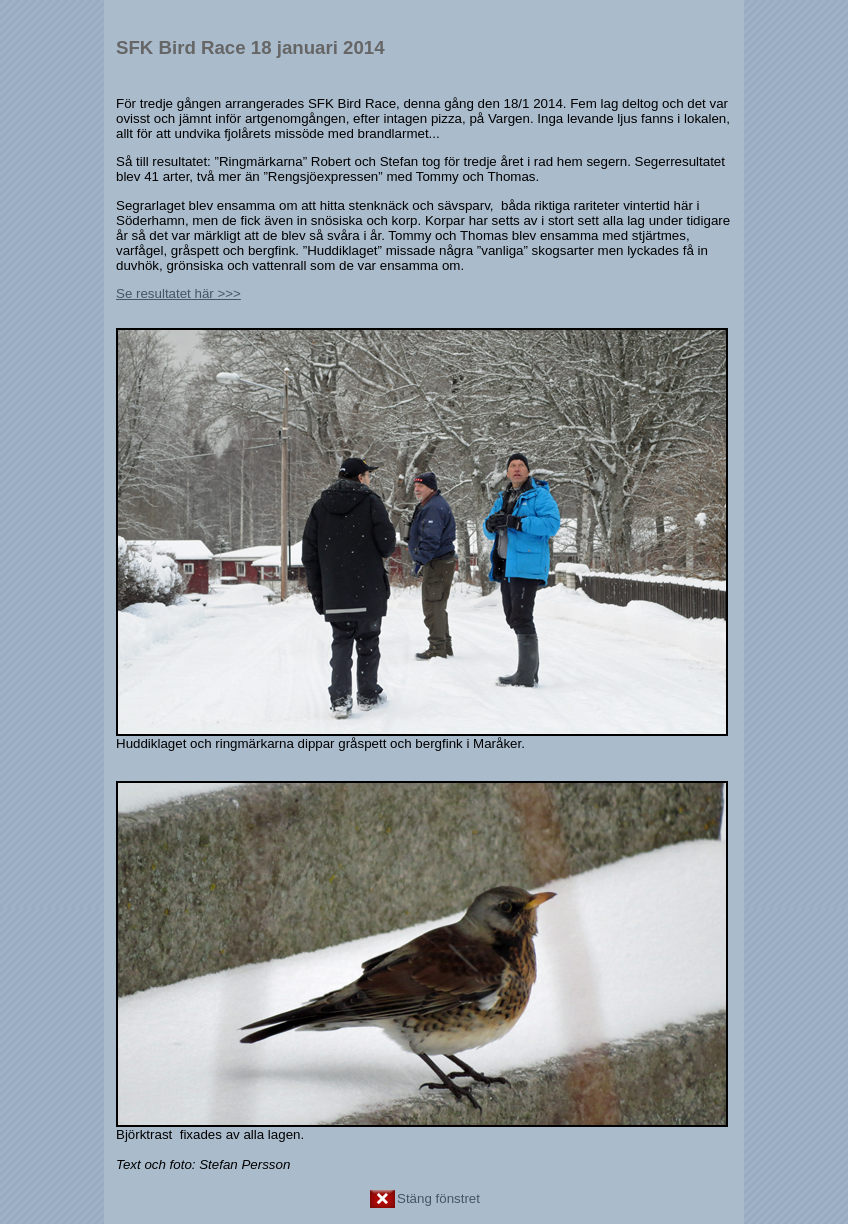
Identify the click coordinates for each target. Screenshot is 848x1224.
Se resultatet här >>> (178, 293)
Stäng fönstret (424, 1198)
